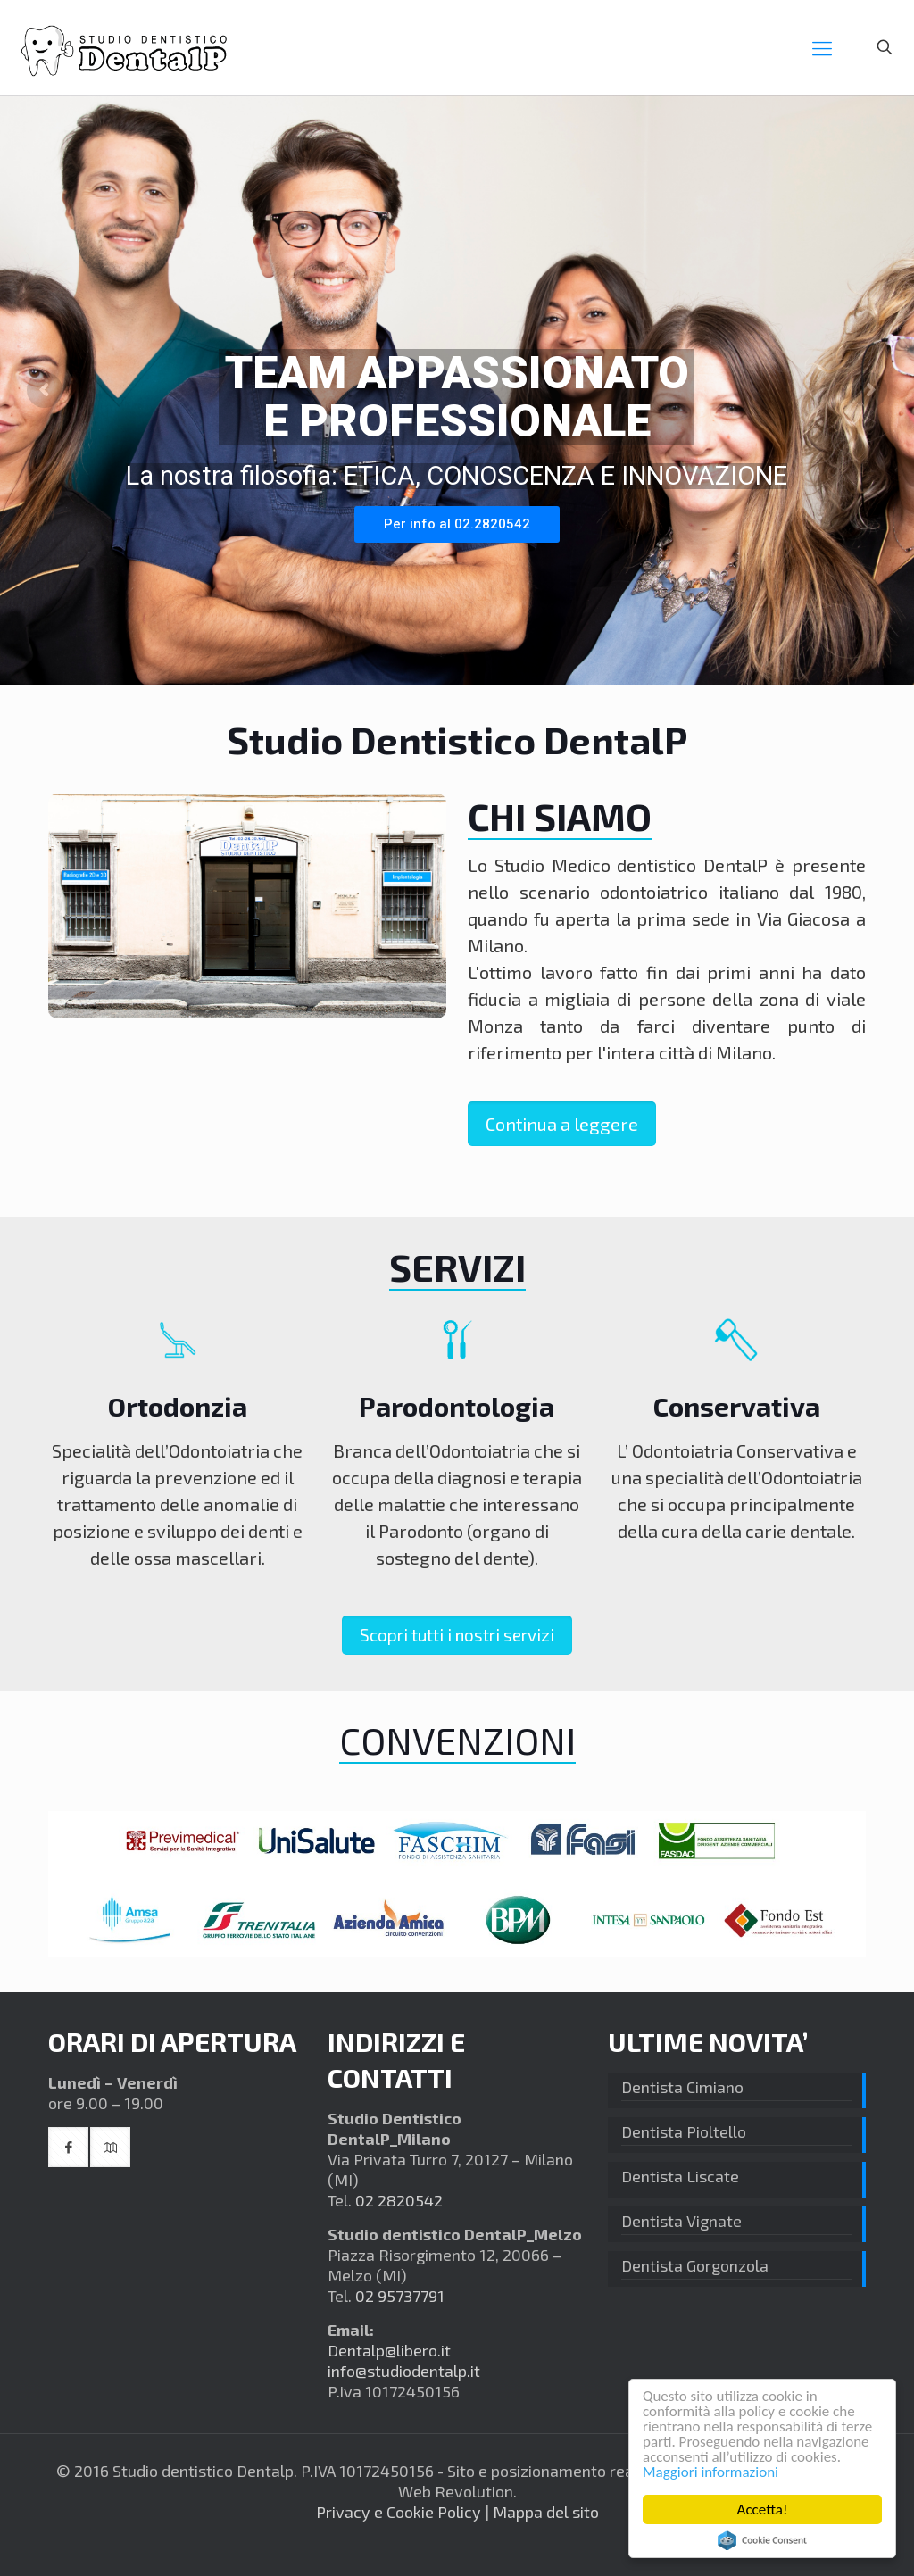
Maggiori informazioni (710, 2472)
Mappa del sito (546, 2512)
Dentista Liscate (680, 2176)
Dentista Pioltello (683, 2131)
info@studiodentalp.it (404, 2371)
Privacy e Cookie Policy (398, 2512)
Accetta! (762, 2509)
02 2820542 (399, 2200)
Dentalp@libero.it (389, 2350)
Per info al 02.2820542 (457, 524)
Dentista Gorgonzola (695, 2265)
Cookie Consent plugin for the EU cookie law (762, 2540)
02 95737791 (400, 2296)
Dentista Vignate (681, 2221)
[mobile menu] (822, 47)
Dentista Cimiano (682, 2087)
